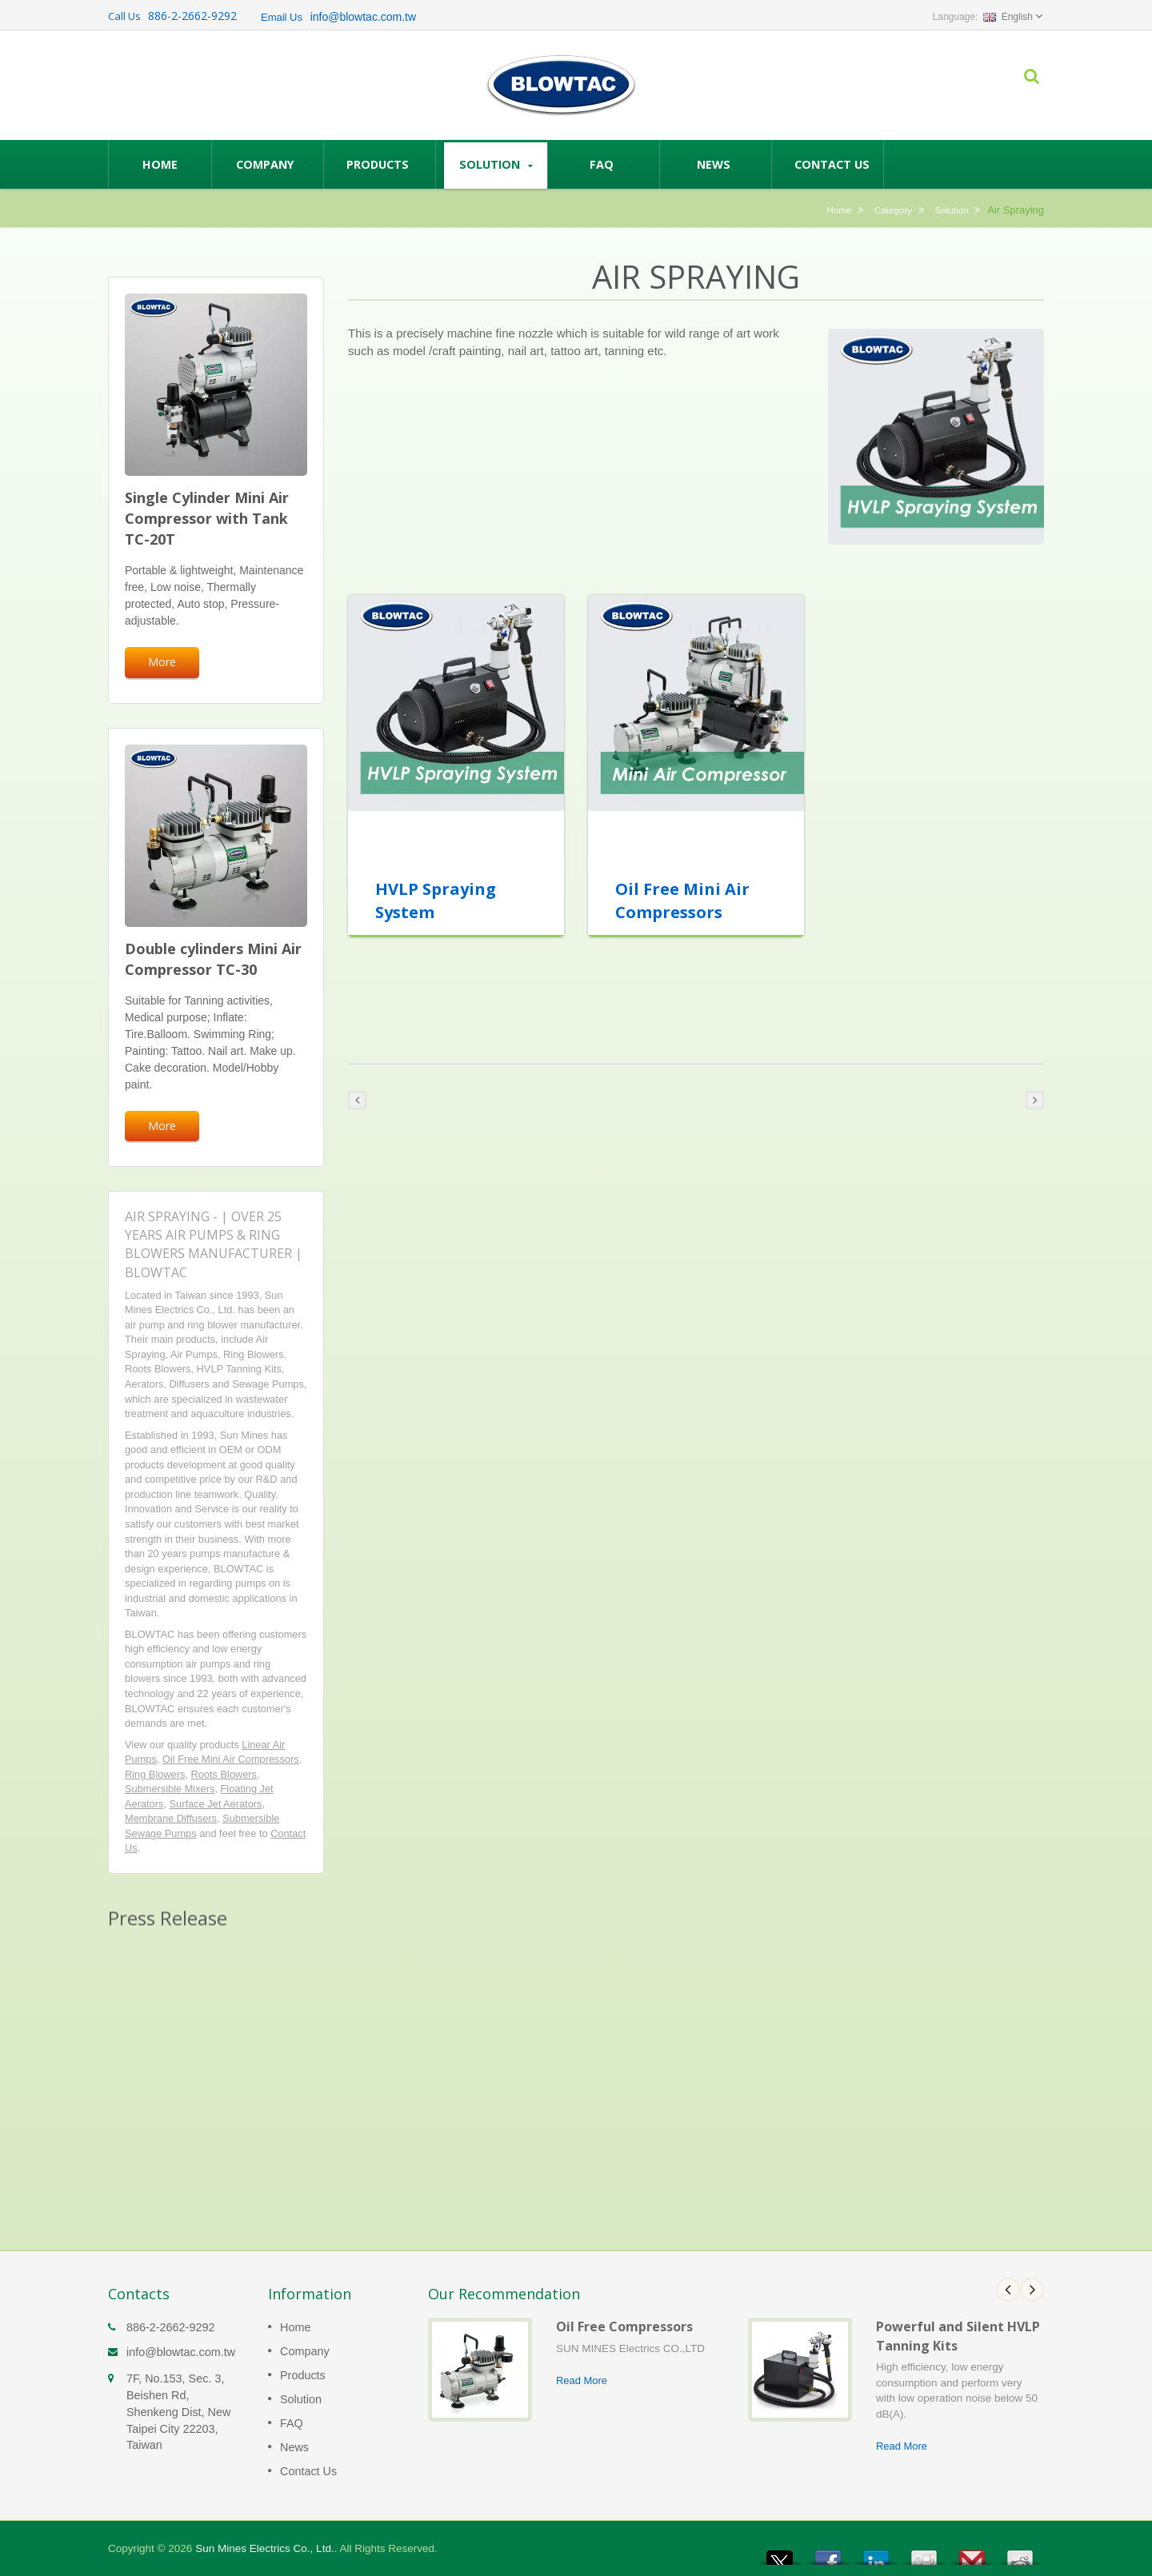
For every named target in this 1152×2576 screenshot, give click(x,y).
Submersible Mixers (169, 1789)
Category (893, 210)
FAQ (607, 164)
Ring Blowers (155, 1774)
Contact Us (831, 164)
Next (1032, 2290)
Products (383, 164)
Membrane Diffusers (171, 1818)
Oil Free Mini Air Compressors (230, 1759)
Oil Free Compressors (624, 2326)
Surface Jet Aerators (216, 1804)
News (719, 164)
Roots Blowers (224, 1774)
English (1008, 16)
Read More (581, 2380)
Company (271, 164)
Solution (495, 164)
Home (160, 164)
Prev (1008, 2290)
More (162, 661)
